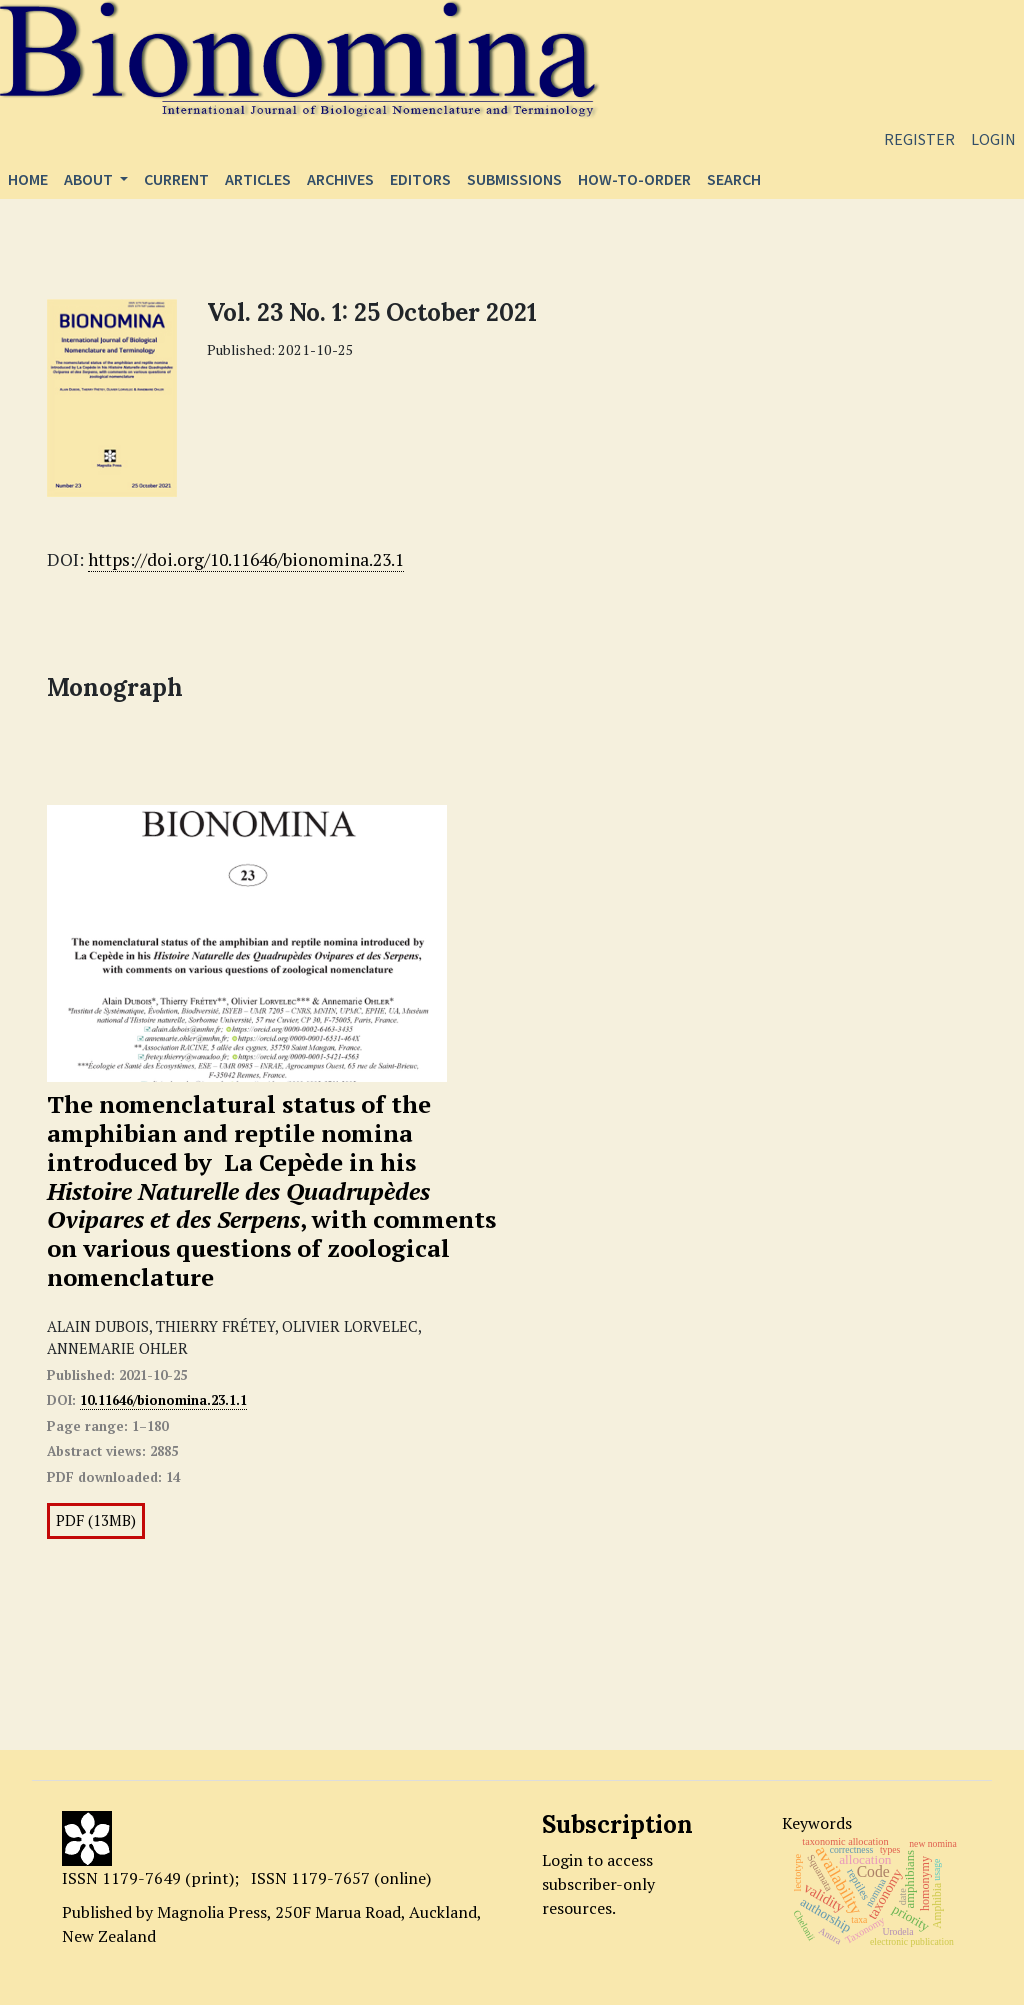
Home (28, 179)
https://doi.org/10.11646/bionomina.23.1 (246, 559)
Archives (340, 179)
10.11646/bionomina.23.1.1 (163, 1400)
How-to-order (634, 179)
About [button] (90, 179)
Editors (420, 179)
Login (993, 139)
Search (734, 179)
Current (176, 179)
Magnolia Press (212, 1912)
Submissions (514, 179)
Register (919, 139)
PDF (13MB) (96, 1520)
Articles (258, 179)
